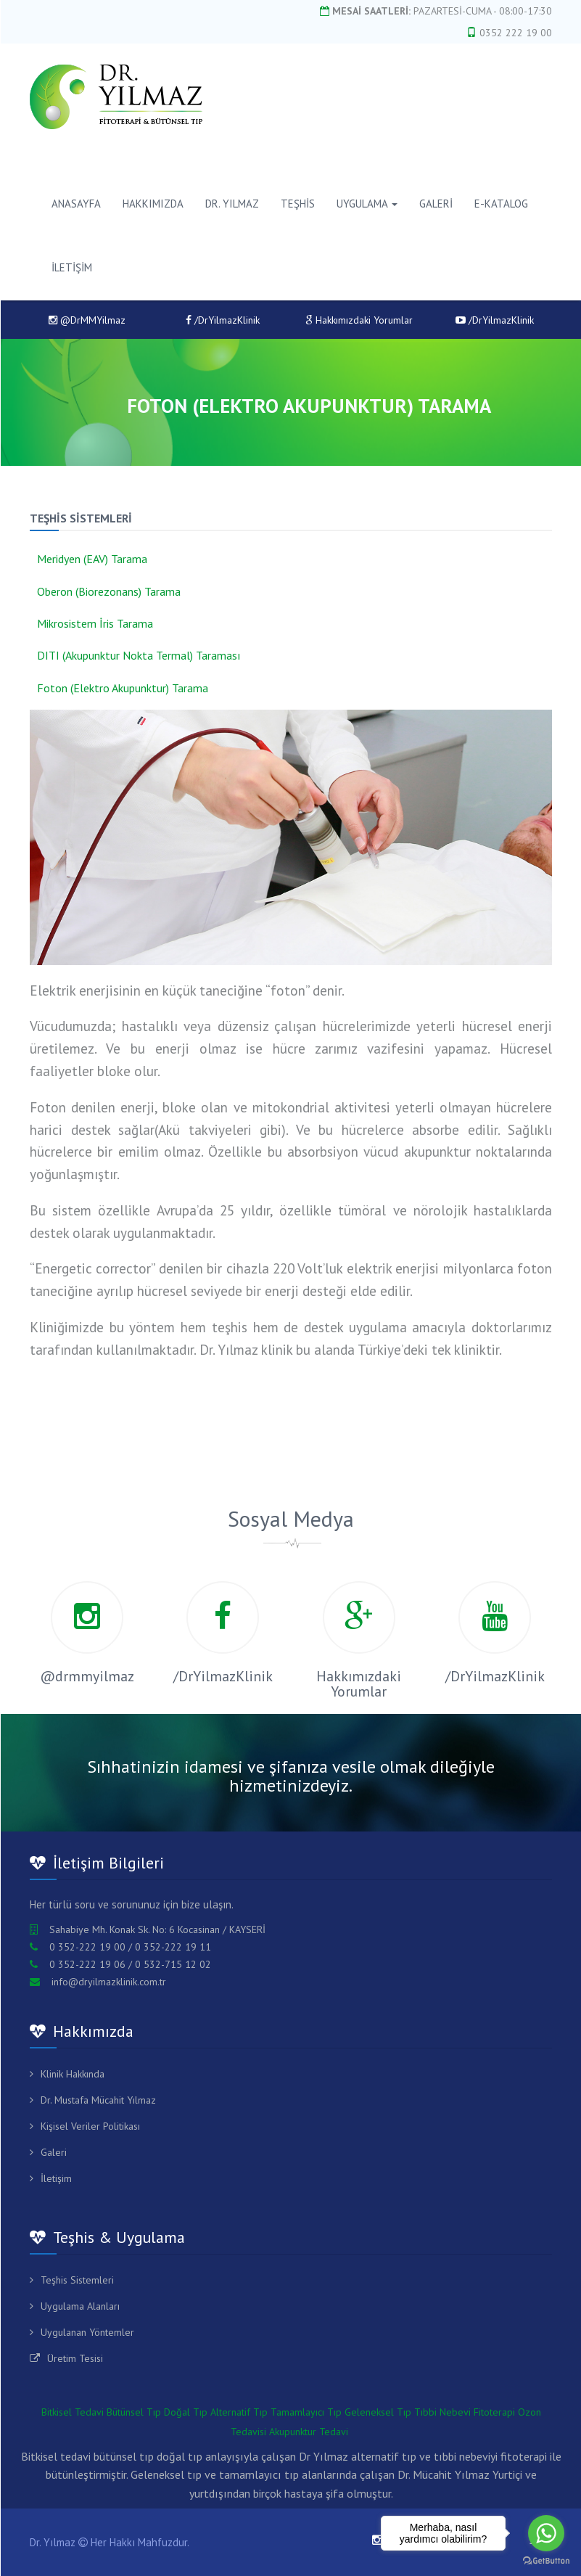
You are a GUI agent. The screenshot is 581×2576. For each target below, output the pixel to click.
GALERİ (436, 203)
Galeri (54, 2152)
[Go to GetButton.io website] (546, 2561)
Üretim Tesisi (75, 2358)
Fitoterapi (494, 2412)
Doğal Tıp (185, 2412)
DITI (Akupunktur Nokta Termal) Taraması (139, 655)
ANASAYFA (76, 203)
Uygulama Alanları (80, 2306)
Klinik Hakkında (72, 2073)
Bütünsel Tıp (134, 2412)
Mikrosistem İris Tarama (95, 623)
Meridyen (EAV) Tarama (92, 558)
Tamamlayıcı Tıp (306, 2412)
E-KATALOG (501, 203)
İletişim (56, 2178)
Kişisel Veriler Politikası (90, 2126)
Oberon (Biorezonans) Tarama (109, 591)
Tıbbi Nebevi (442, 2412)
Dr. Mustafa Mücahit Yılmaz (98, 2100)
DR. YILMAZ (232, 203)
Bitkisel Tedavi (72, 2412)
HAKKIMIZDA (153, 203)
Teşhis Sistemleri (77, 2279)
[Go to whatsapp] (546, 2533)
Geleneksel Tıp (378, 2412)
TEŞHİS (298, 203)
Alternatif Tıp (239, 2412)
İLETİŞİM (71, 267)
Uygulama (367, 203)
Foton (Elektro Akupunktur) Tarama (122, 688)
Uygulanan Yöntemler (87, 2332)
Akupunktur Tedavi (308, 2431)
